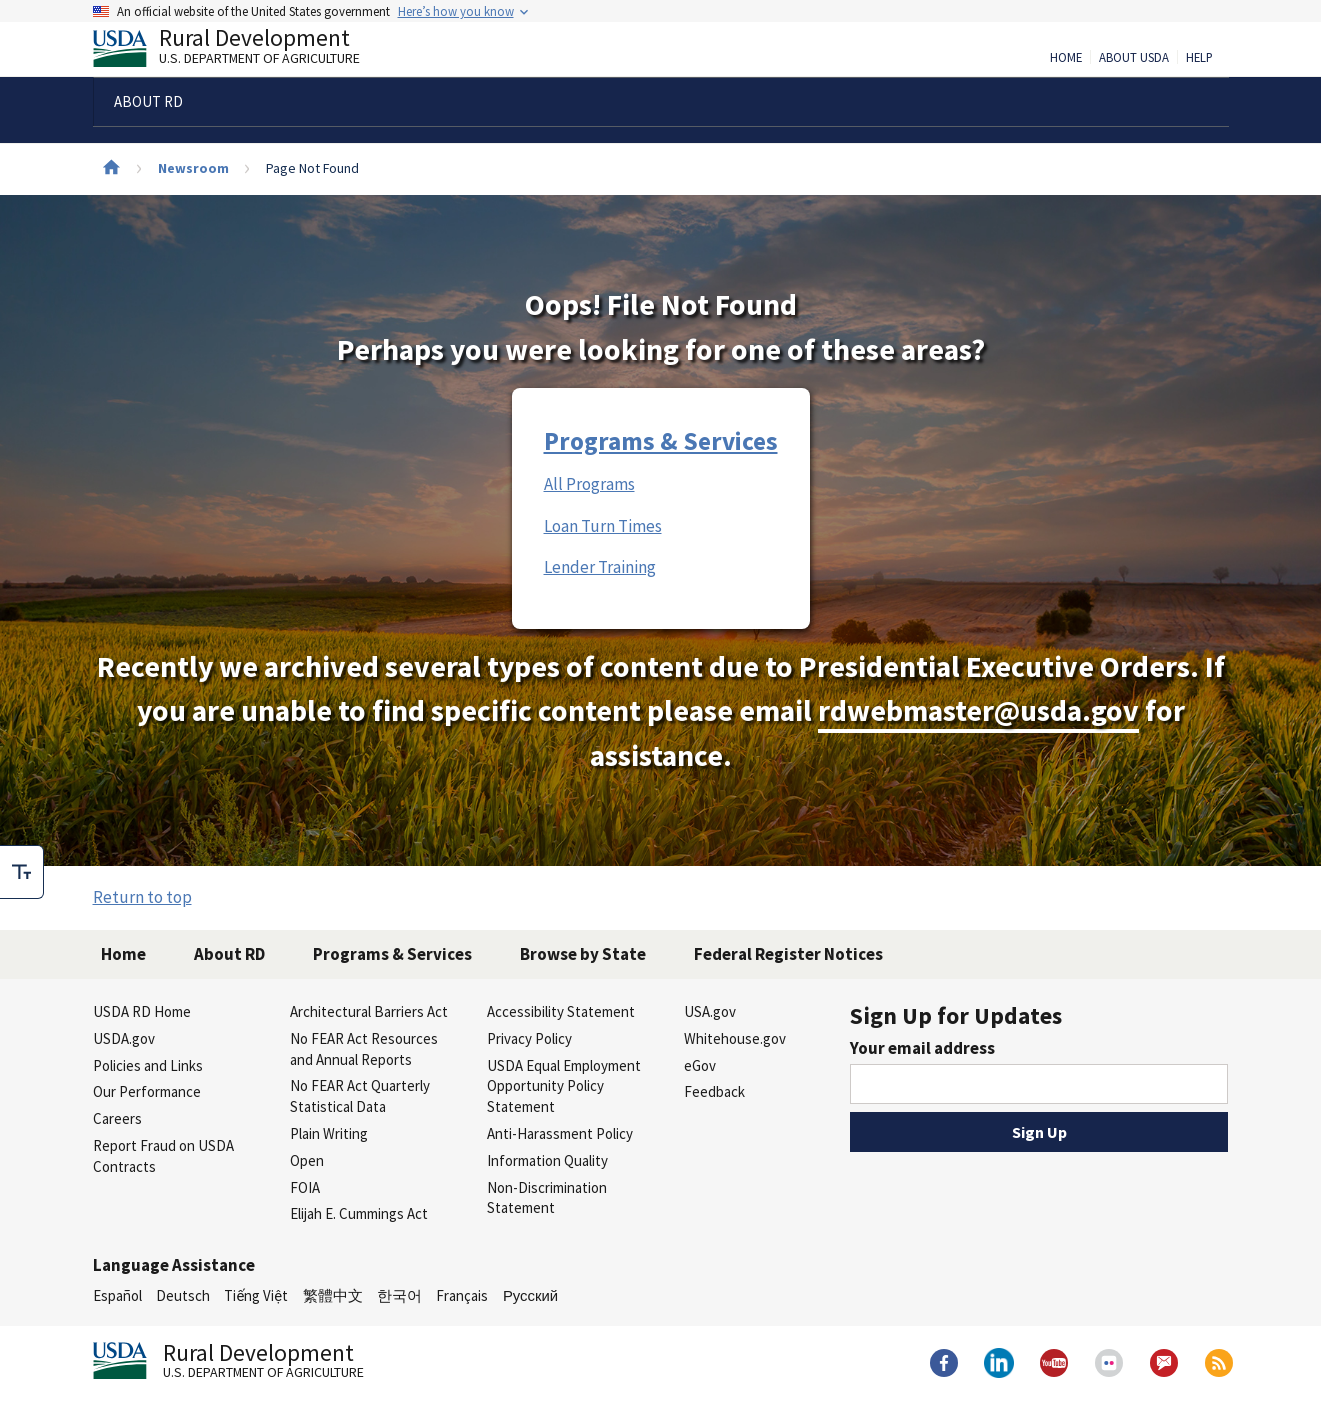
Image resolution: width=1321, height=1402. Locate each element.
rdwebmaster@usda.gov (978, 710)
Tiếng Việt (256, 1295)
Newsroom (193, 168)
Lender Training (600, 567)
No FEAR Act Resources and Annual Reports (364, 1049)
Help (1199, 58)
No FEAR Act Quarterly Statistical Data (360, 1096)
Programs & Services (661, 441)
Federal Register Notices (788, 954)
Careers (117, 1118)
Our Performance (147, 1091)
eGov (700, 1065)
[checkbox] (22, 872)
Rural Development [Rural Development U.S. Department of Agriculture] (243, 51)
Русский (530, 1295)
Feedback (714, 1091)
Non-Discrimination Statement (547, 1198)
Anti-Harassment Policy (560, 1133)
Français (462, 1295)
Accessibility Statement (561, 1011)
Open (307, 1160)
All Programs (589, 484)
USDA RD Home (142, 1011)
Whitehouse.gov (735, 1038)
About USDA (1134, 58)
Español (117, 1295)
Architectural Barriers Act (369, 1011)
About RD (229, 954)
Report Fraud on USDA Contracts (163, 1156)
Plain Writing (329, 1133)
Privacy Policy (529, 1038)
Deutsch (183, 1295)
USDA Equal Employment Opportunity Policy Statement (564, 1086)
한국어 (399, 1295)
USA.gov (710, 1011)
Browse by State (583, 954)
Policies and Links (148, 1065)
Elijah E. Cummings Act (359, 1213)
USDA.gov (124, 1038)
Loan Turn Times (603, 526)
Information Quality (547, 1160)
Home (1066, 58)
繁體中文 (333, 1295)
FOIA (305, 1187)
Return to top (142, 897)
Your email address (922, 1048)
